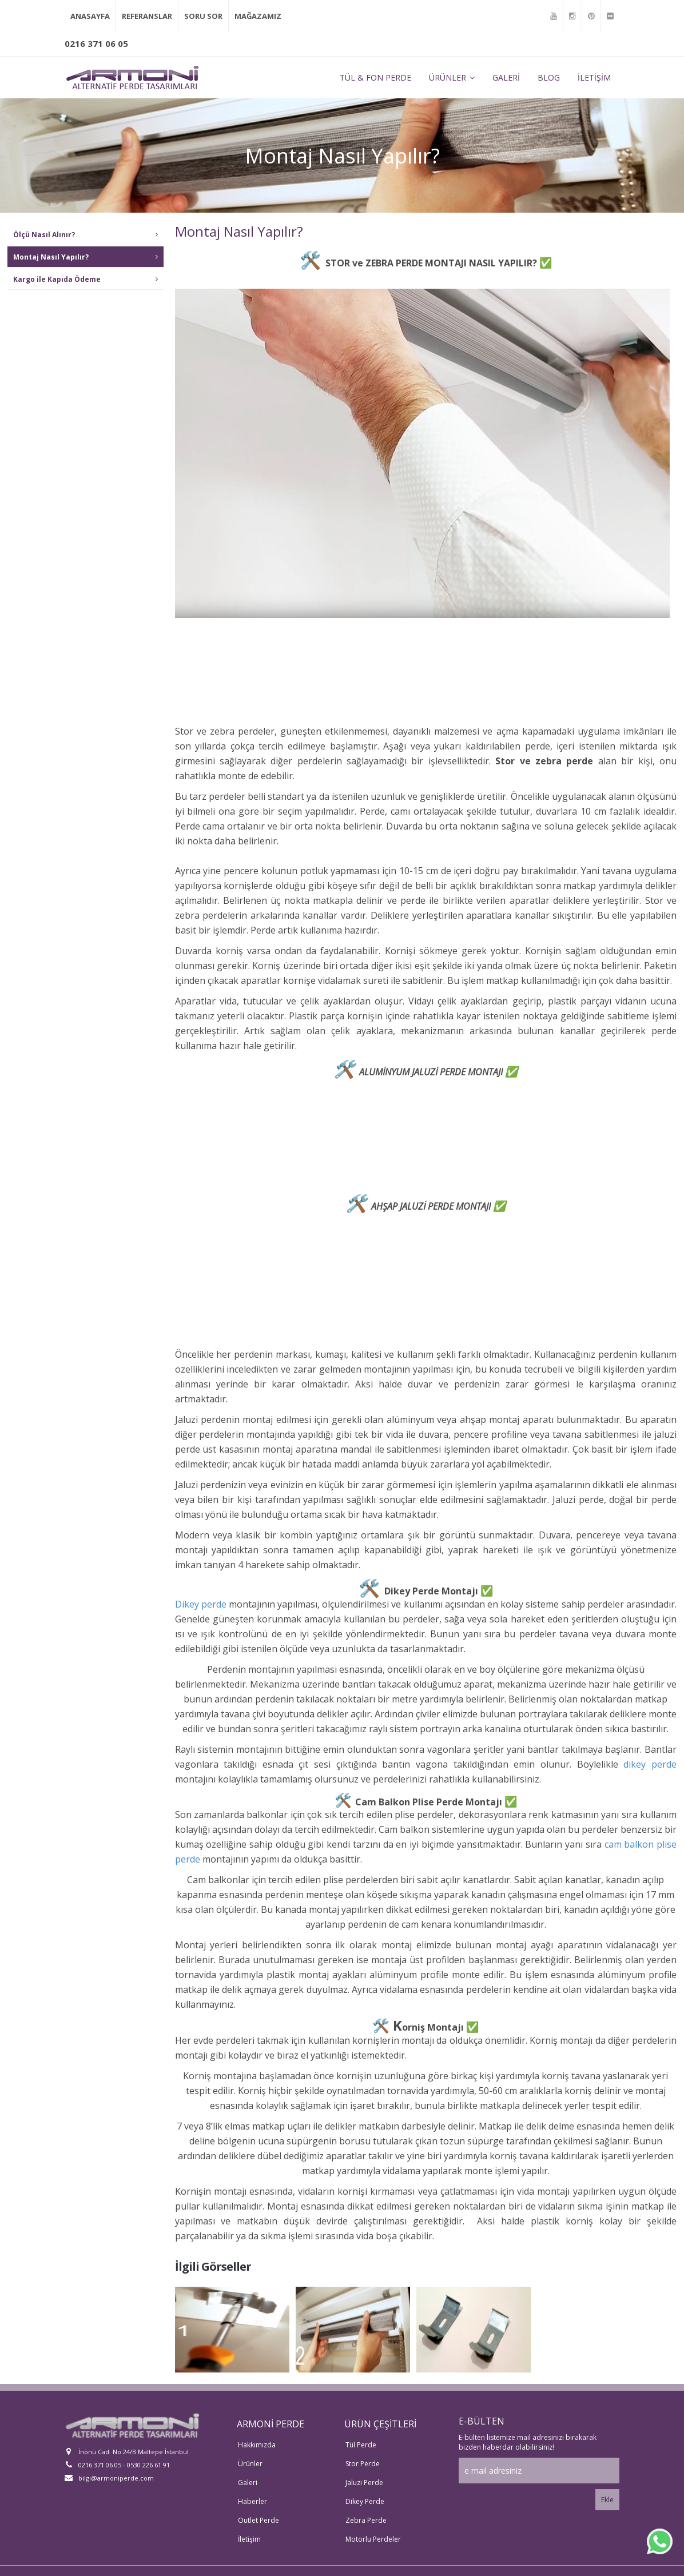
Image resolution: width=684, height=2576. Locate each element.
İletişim (249, 2532)
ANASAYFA (90, 12)
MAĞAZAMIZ (257, 12)
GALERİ (506, 70)
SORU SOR (203, 12)
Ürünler (250, 2457)
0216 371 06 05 (96, 36)
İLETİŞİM (594, 70)
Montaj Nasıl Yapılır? (85, 249)
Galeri (247, 2476)
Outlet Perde (258, 2513)
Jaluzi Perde (364, 2476)
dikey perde (650, 1757)
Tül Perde (360, 2438)
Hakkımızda (257, 2438)
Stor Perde (362, 2457)
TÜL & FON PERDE (375, 70)
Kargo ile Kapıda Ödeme (85, 272)
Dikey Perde (364, 2494)
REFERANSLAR (147, 12)
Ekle (607, 2493)
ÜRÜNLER (452, 70)
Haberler (252, 2494)
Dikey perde (200, 1597)
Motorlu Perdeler (373, 2532)
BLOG (549, 70)
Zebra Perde (366, 2513)
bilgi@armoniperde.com (109, 2471)
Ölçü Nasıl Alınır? (85, 227)
